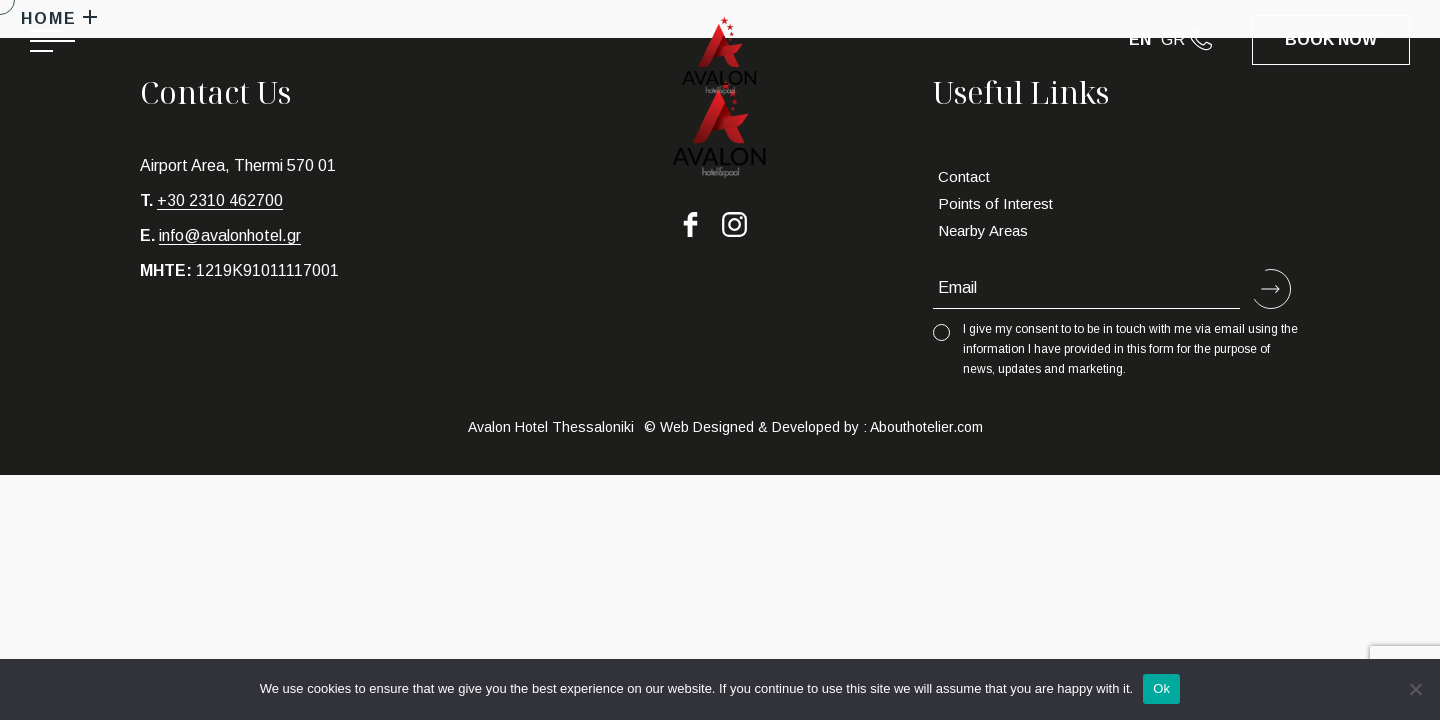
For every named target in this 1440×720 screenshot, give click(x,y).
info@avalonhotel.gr (230, 235)
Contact (964, 176)
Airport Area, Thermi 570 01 (238, 165)
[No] (1415, 689)
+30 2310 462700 (220, 200)
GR (1173, 39)
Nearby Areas (983, 230)
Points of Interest (995, 203)
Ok (1161, 688)
